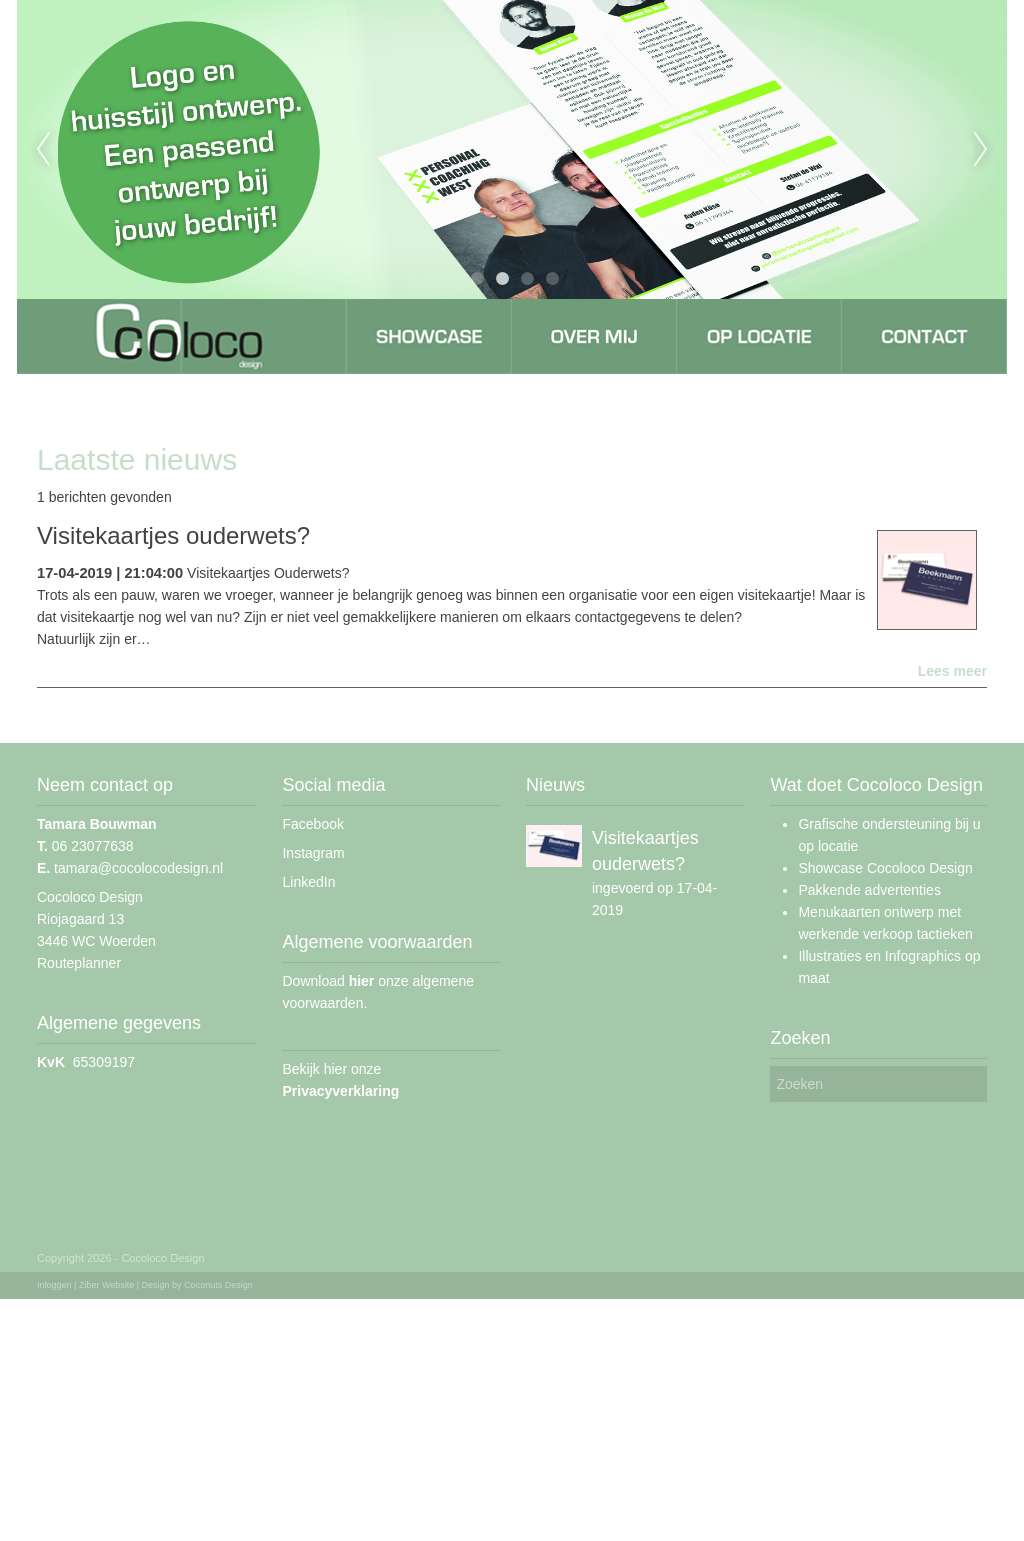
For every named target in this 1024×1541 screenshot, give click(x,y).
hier (362, 981)
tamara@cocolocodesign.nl (130, 868)
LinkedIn (308, 882)
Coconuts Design (218, 1285)
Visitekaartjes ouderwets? (173, 535)
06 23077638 (85, 846)
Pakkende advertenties (869, 890)
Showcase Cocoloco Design (885, 868)
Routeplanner (79, 963)
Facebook (312, 824)
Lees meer (952, 671)
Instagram (313, 853)
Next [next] (981, 150)
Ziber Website (106, 1285)
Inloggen (54, 1285)
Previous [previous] (43, 150)
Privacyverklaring (340, 1091)
